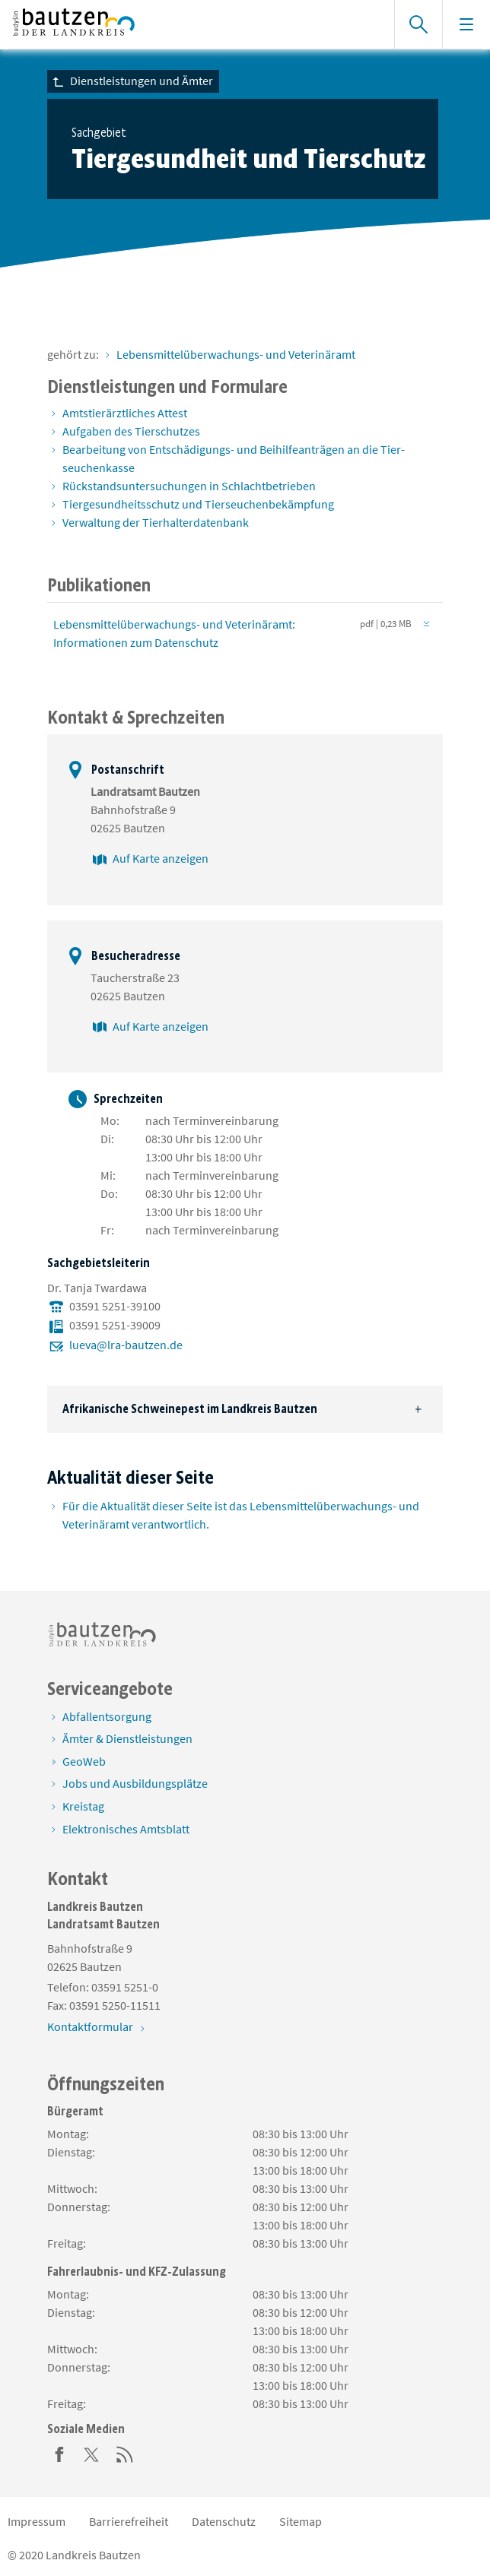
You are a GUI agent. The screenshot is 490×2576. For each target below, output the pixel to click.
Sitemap (300, 2521)
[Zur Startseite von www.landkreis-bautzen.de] (193, 24)
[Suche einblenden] (418, 24)
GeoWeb (84, 1761)
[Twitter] (92, 2452)
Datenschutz (224, 2521)
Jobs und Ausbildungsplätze (135, 1783)
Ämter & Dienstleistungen (127, 1738)
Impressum (36, 2521)
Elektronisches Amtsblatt (125, 1828)
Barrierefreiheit (128, 2521)
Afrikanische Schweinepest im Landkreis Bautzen (189, 1409)
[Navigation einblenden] (466, 24)
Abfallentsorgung (106, 1716)
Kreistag (83, 1806)
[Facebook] (59, 2452)
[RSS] (125, 2452)
